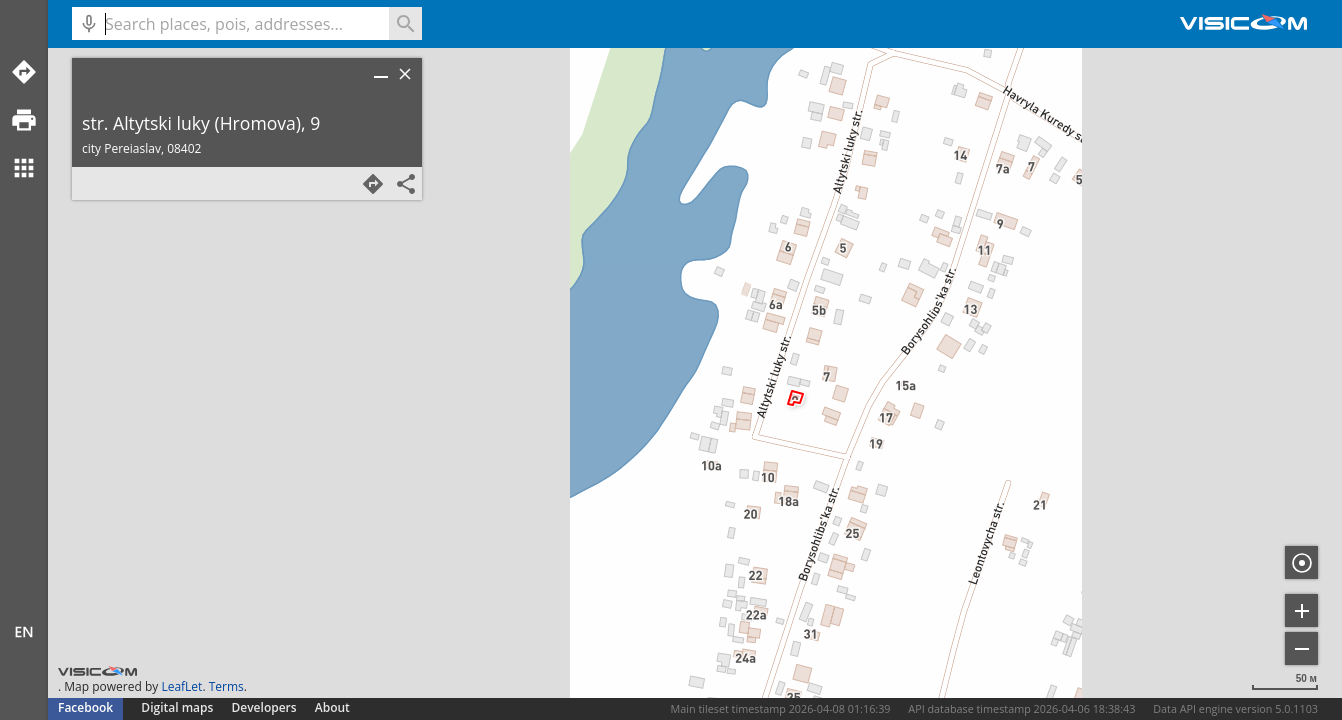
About (332, 707)
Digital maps (178, 707)
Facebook (85, 707)
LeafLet (181, 686)
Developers (264, 707)
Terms (226, 686)
